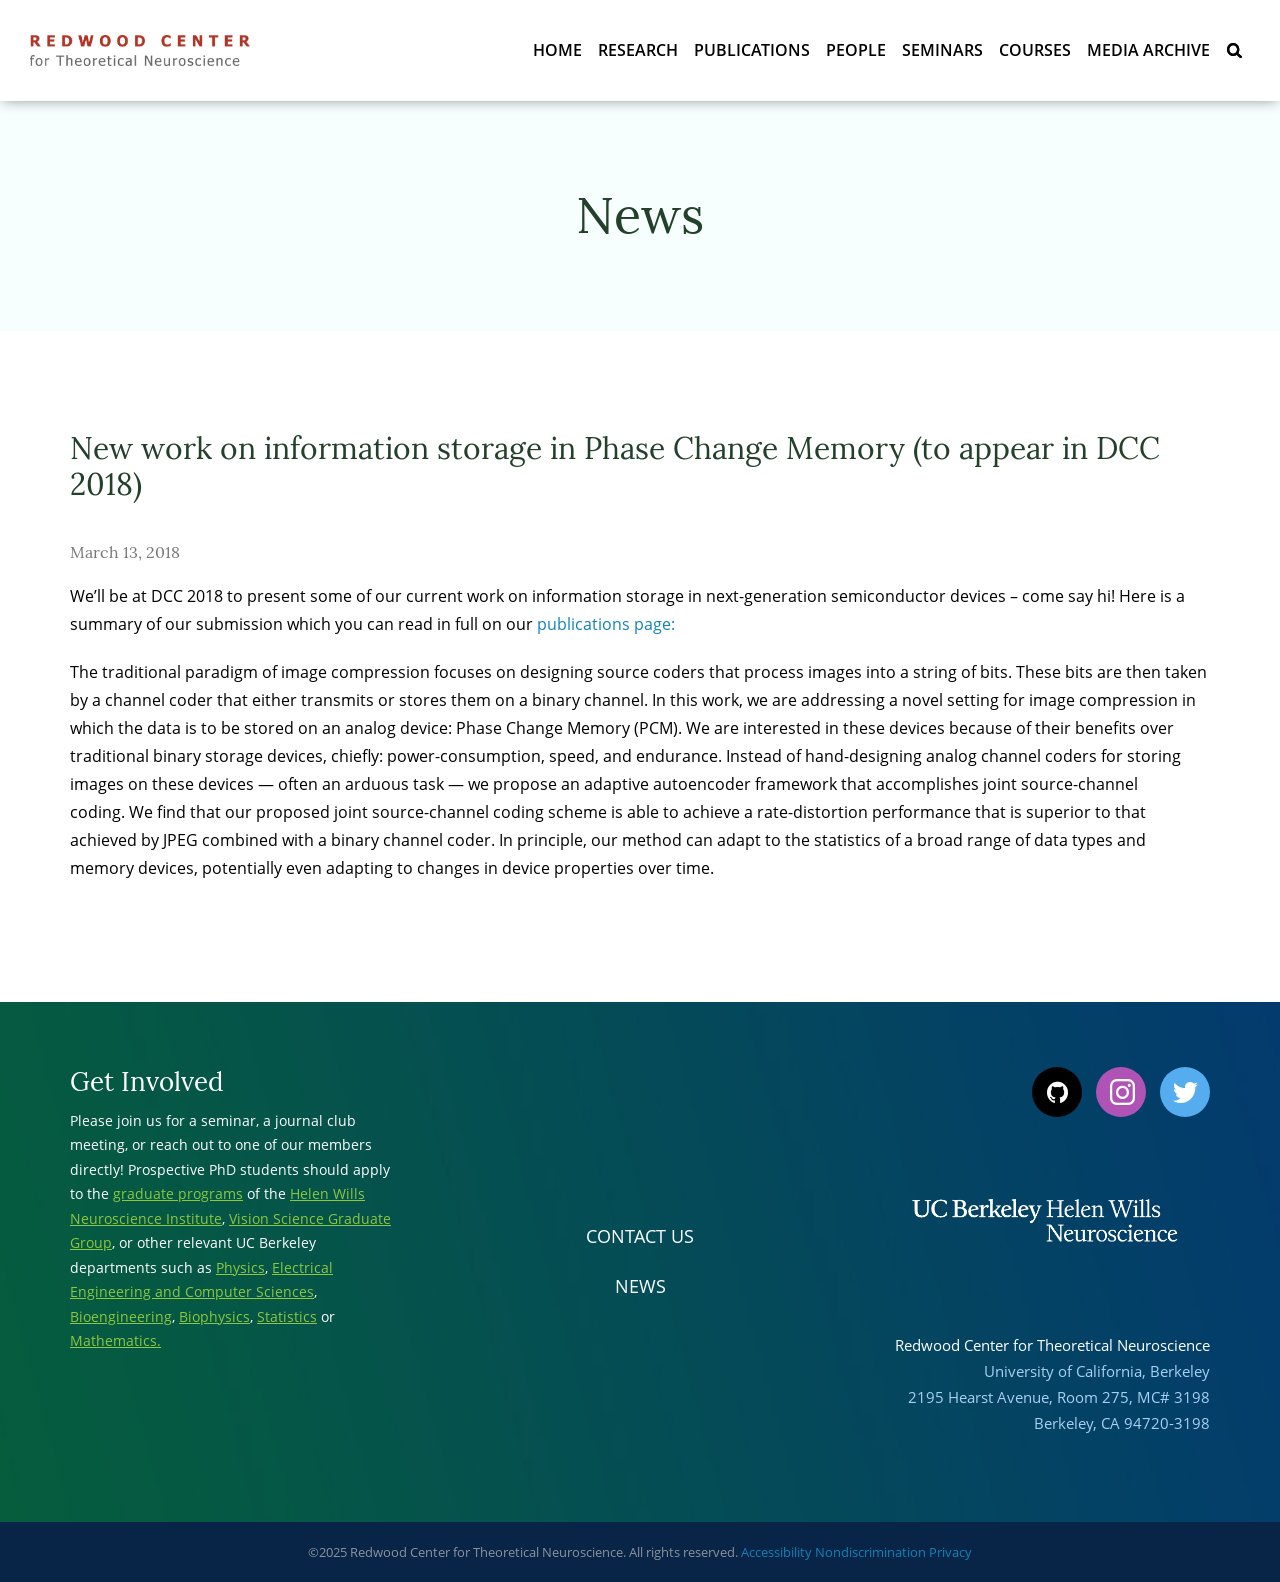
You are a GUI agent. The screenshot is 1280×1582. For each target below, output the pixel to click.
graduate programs (178, 1193)
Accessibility (776, 1552)
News (640, 1286)
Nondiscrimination (870, 1552)
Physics (240, 1267)
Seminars (942, 50)
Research (638, 50)
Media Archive (1148, 50)
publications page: (606, 624)
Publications (752, 50)
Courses (1035, 50)
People (856, 50)
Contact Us (640, 1236)
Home (557, 50)
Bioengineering (121, 1316)
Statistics (287, 1316)
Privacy (950, 1552)
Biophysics (214, 1316)
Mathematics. (115, 1340)
